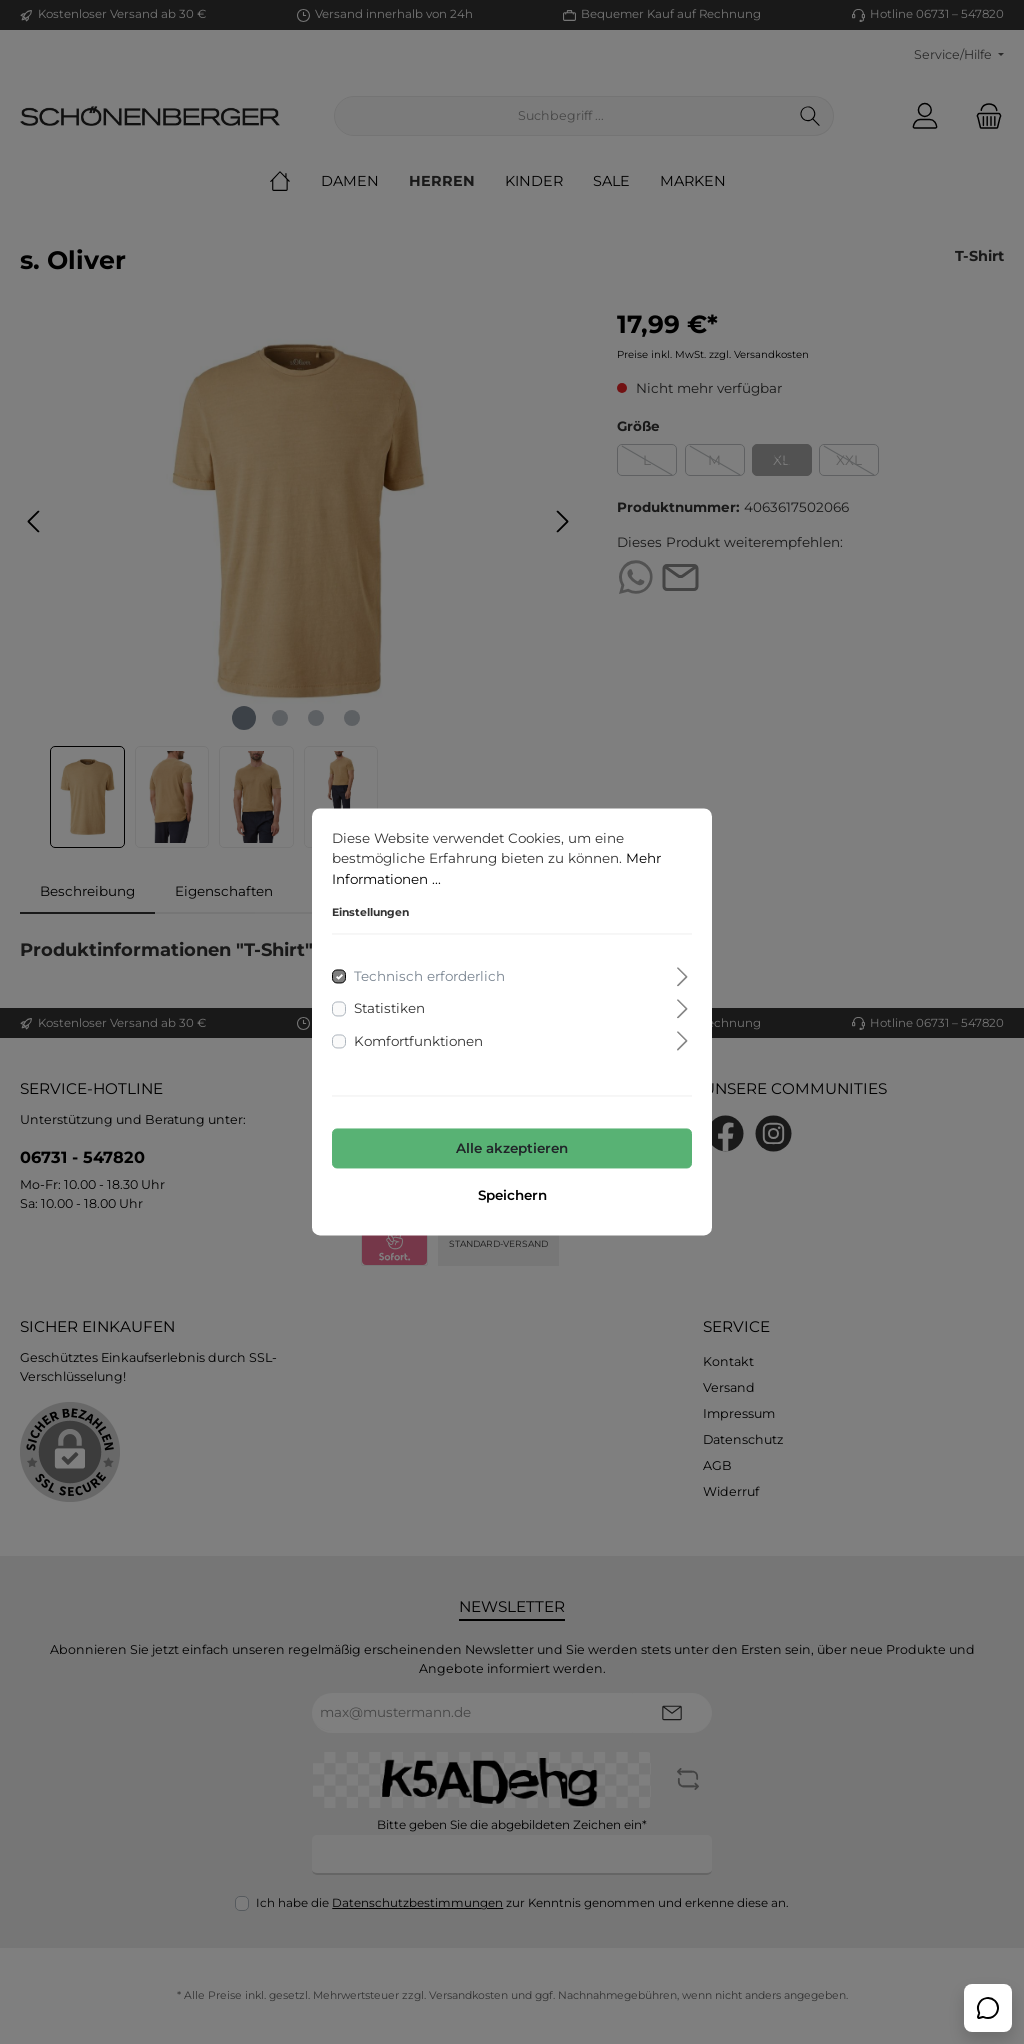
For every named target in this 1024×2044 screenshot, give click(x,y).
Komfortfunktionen (418, 1041)
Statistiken (389, 1009)
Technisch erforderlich (429, 977)
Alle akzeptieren (512, 1148)
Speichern (512, 1196)
